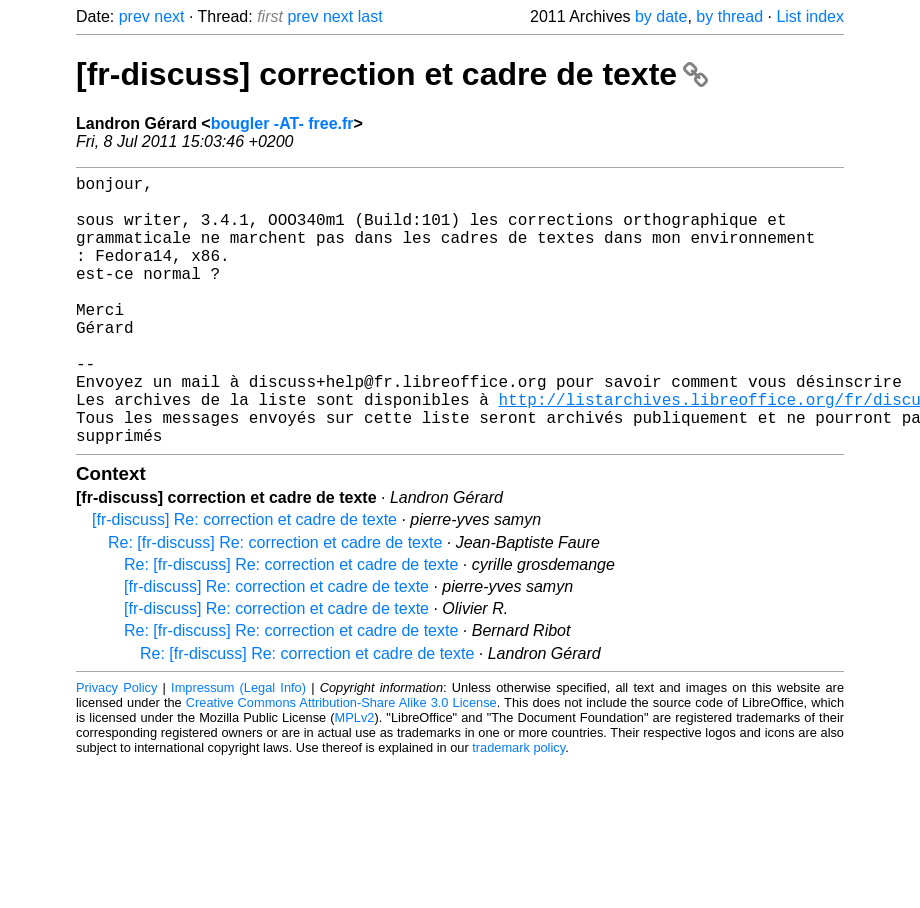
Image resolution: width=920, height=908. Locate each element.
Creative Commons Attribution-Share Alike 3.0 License (341, 762)
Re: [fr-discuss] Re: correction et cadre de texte (275, 602)
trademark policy (518, 807)
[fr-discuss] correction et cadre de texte (392, 74)
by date (661, 16)
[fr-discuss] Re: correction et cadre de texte (244, 579)
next (169, 16)
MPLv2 (355, 777)
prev (134, 16)
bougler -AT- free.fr (282, 123)
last (370, 16)
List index (810, 16)
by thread (729, 16)
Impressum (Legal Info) (238, 747)
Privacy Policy (116, 747)
